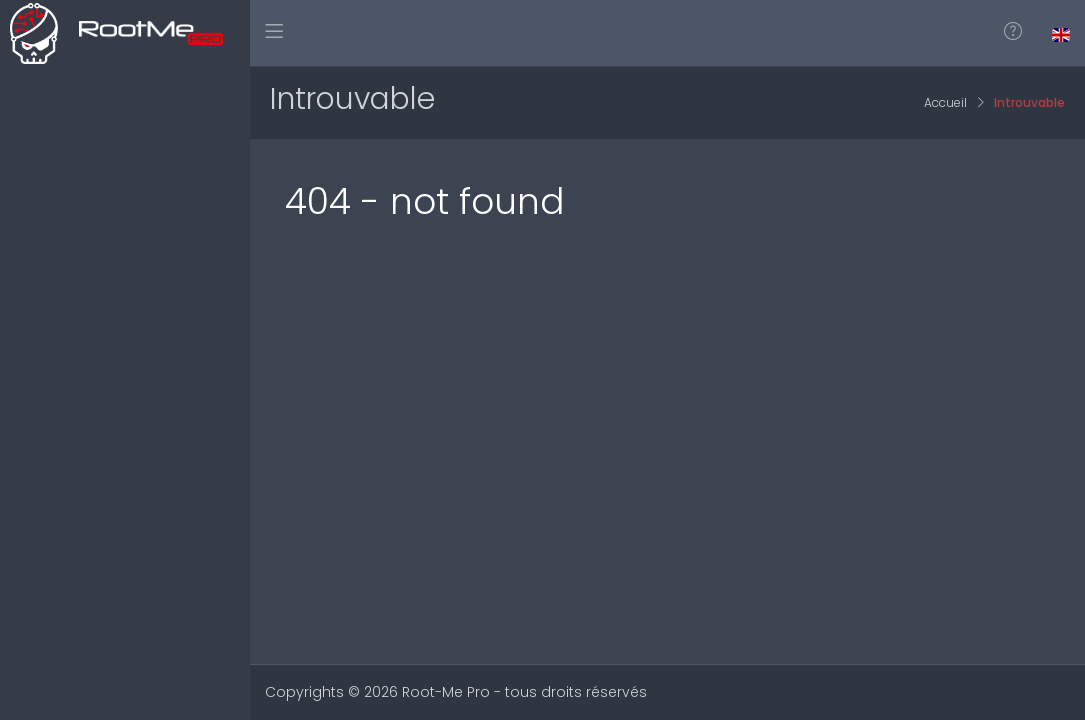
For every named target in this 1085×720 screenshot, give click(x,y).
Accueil (945, 102)
